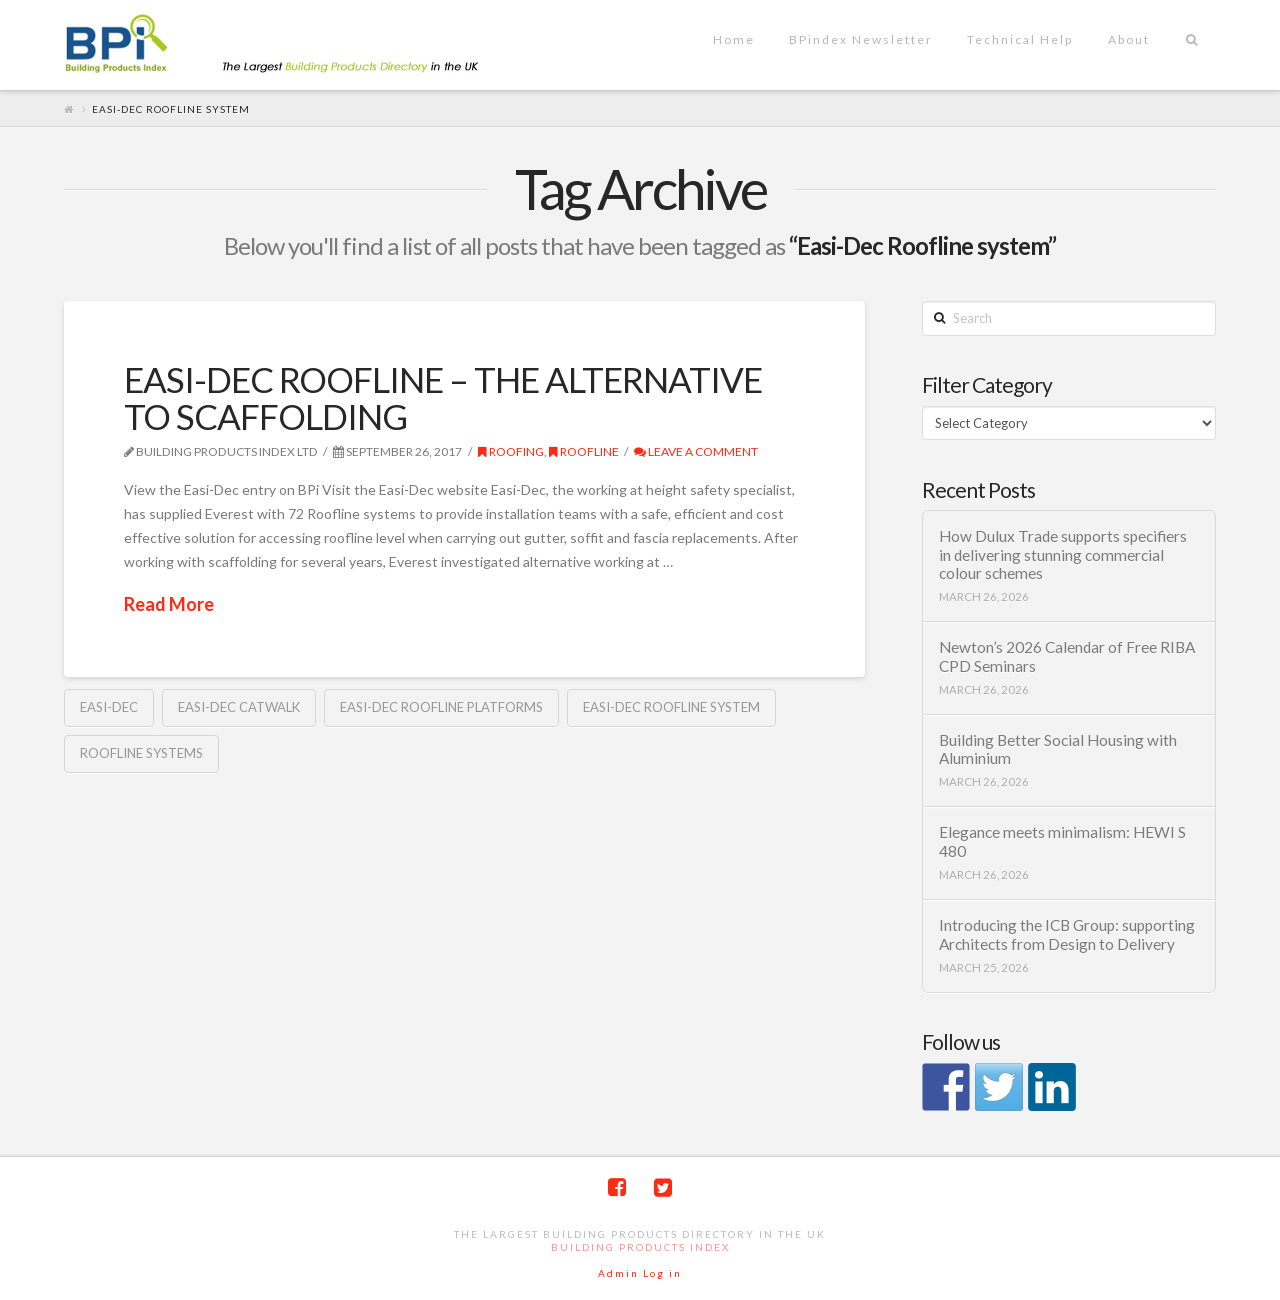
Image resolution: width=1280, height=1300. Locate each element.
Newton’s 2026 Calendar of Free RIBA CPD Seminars (1067, 656)
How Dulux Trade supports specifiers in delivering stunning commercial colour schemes (1063, 554)
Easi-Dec (109, 707)
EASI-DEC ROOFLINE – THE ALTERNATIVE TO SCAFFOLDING (443, 397)
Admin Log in (640, 1273)
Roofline (584, 451)
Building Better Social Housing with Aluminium (1058, 749)
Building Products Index (640, 1247)
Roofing (511, 451)
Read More (169, 604)
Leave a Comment (696, 451)
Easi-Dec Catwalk (239, 707)
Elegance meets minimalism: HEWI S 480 (1062, 841)
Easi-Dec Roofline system (671, 707)
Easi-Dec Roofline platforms (441, 707)
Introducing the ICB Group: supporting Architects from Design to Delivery (1067, 934)
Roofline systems (141, 753)
